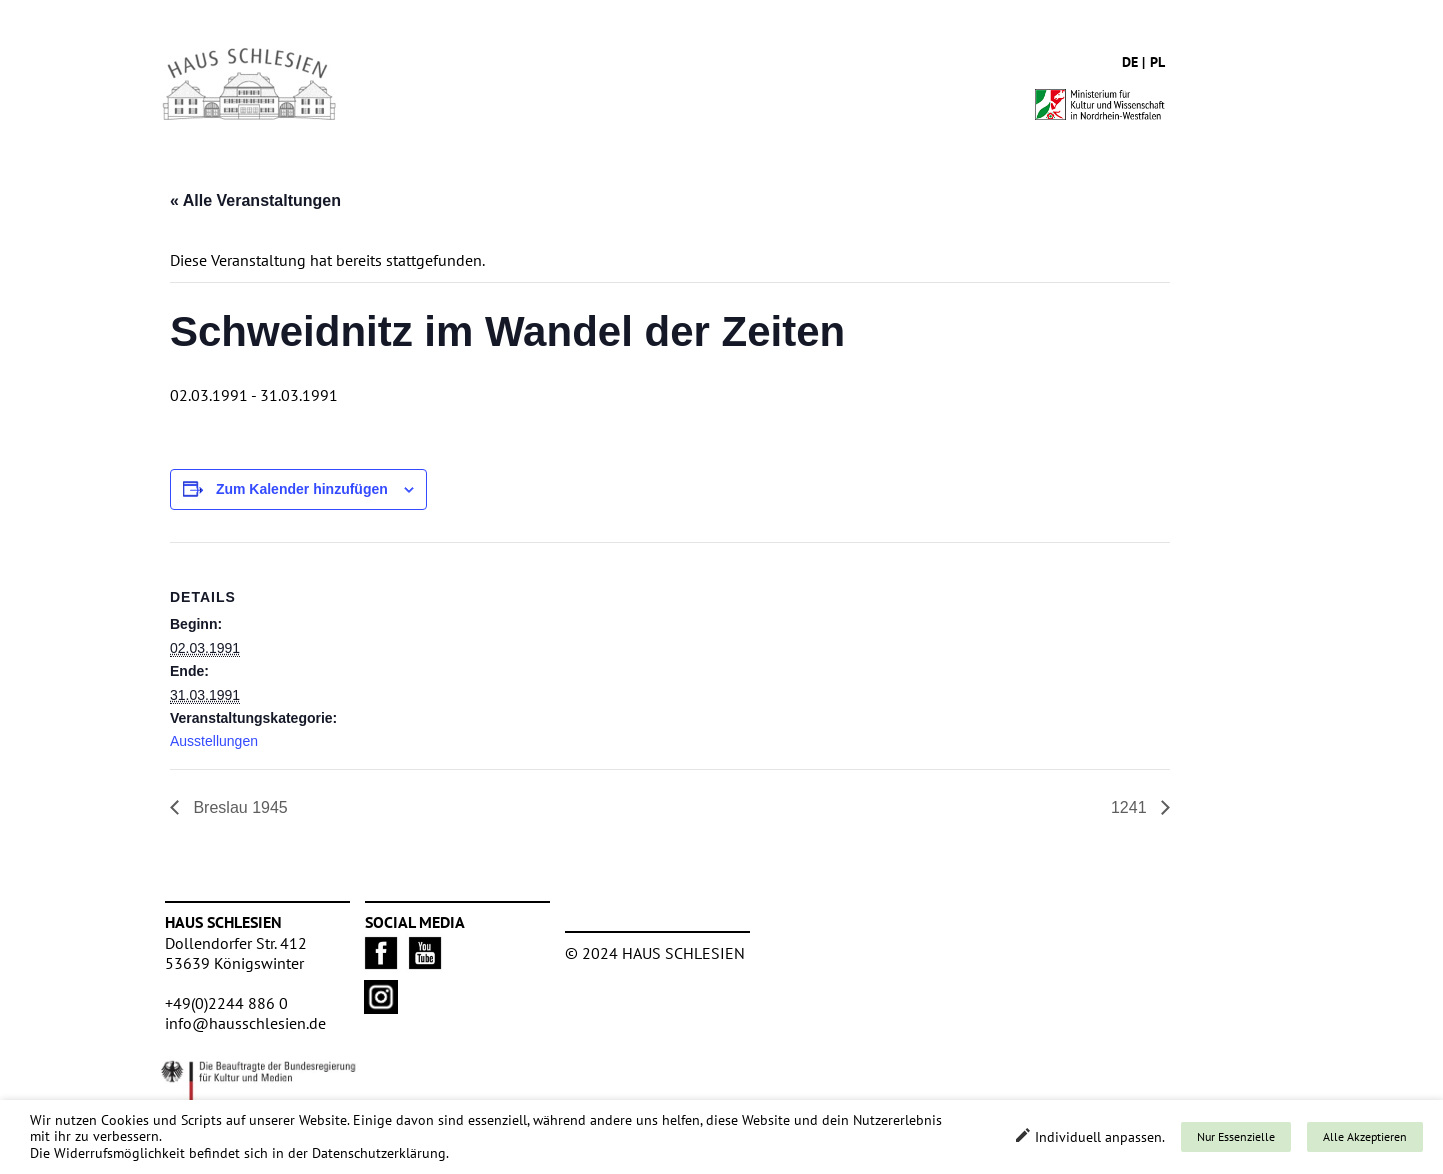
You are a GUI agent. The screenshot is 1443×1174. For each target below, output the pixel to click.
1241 (1131, 807)
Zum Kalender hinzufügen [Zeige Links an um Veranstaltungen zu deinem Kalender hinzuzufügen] (302, 489)
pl (1157, 62)
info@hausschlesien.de (245, 1023)
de (1130, 62)
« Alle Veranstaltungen (255, 200)
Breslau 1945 (238, 807)
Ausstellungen (214, 741)
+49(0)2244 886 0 (226, 1003)
